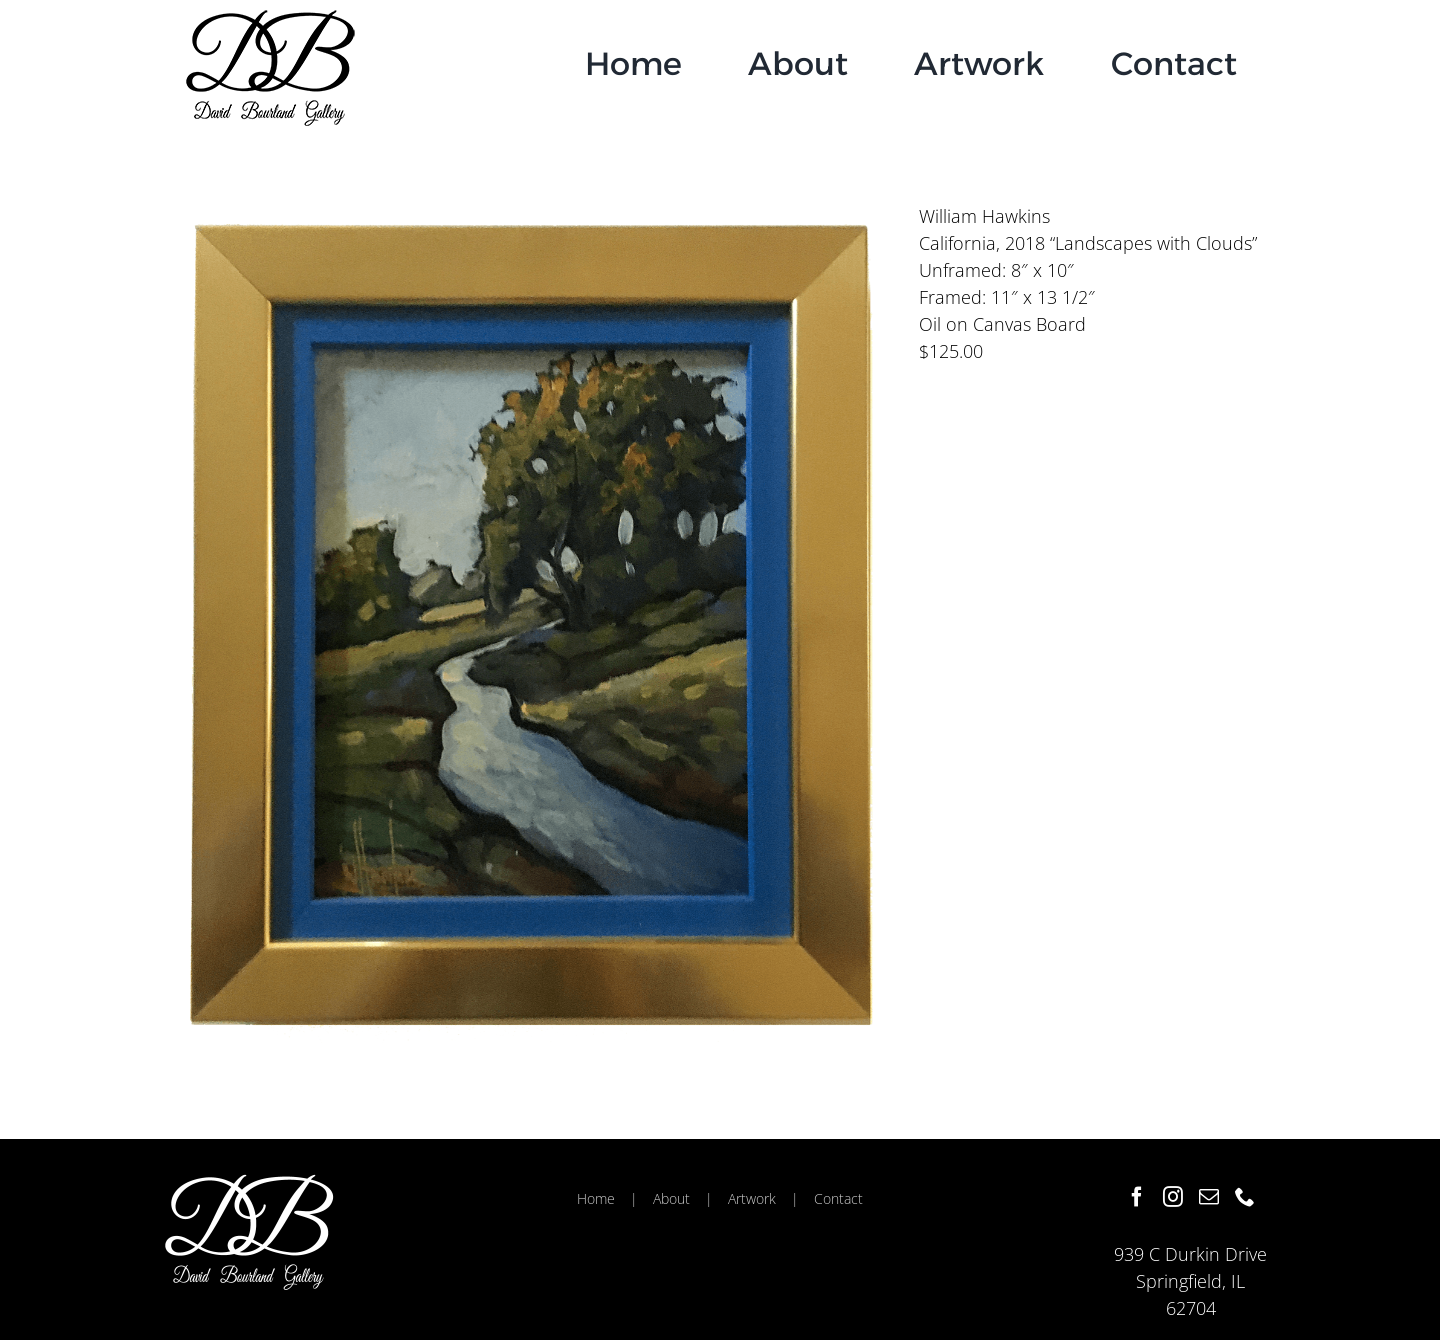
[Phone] (1245, 1197)
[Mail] (1209, 1197)
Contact (838, 1198)
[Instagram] (1173, 1197)
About (671, 1198)
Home (596, 1198)
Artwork (752, 1198)
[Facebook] (1137, 1197)
